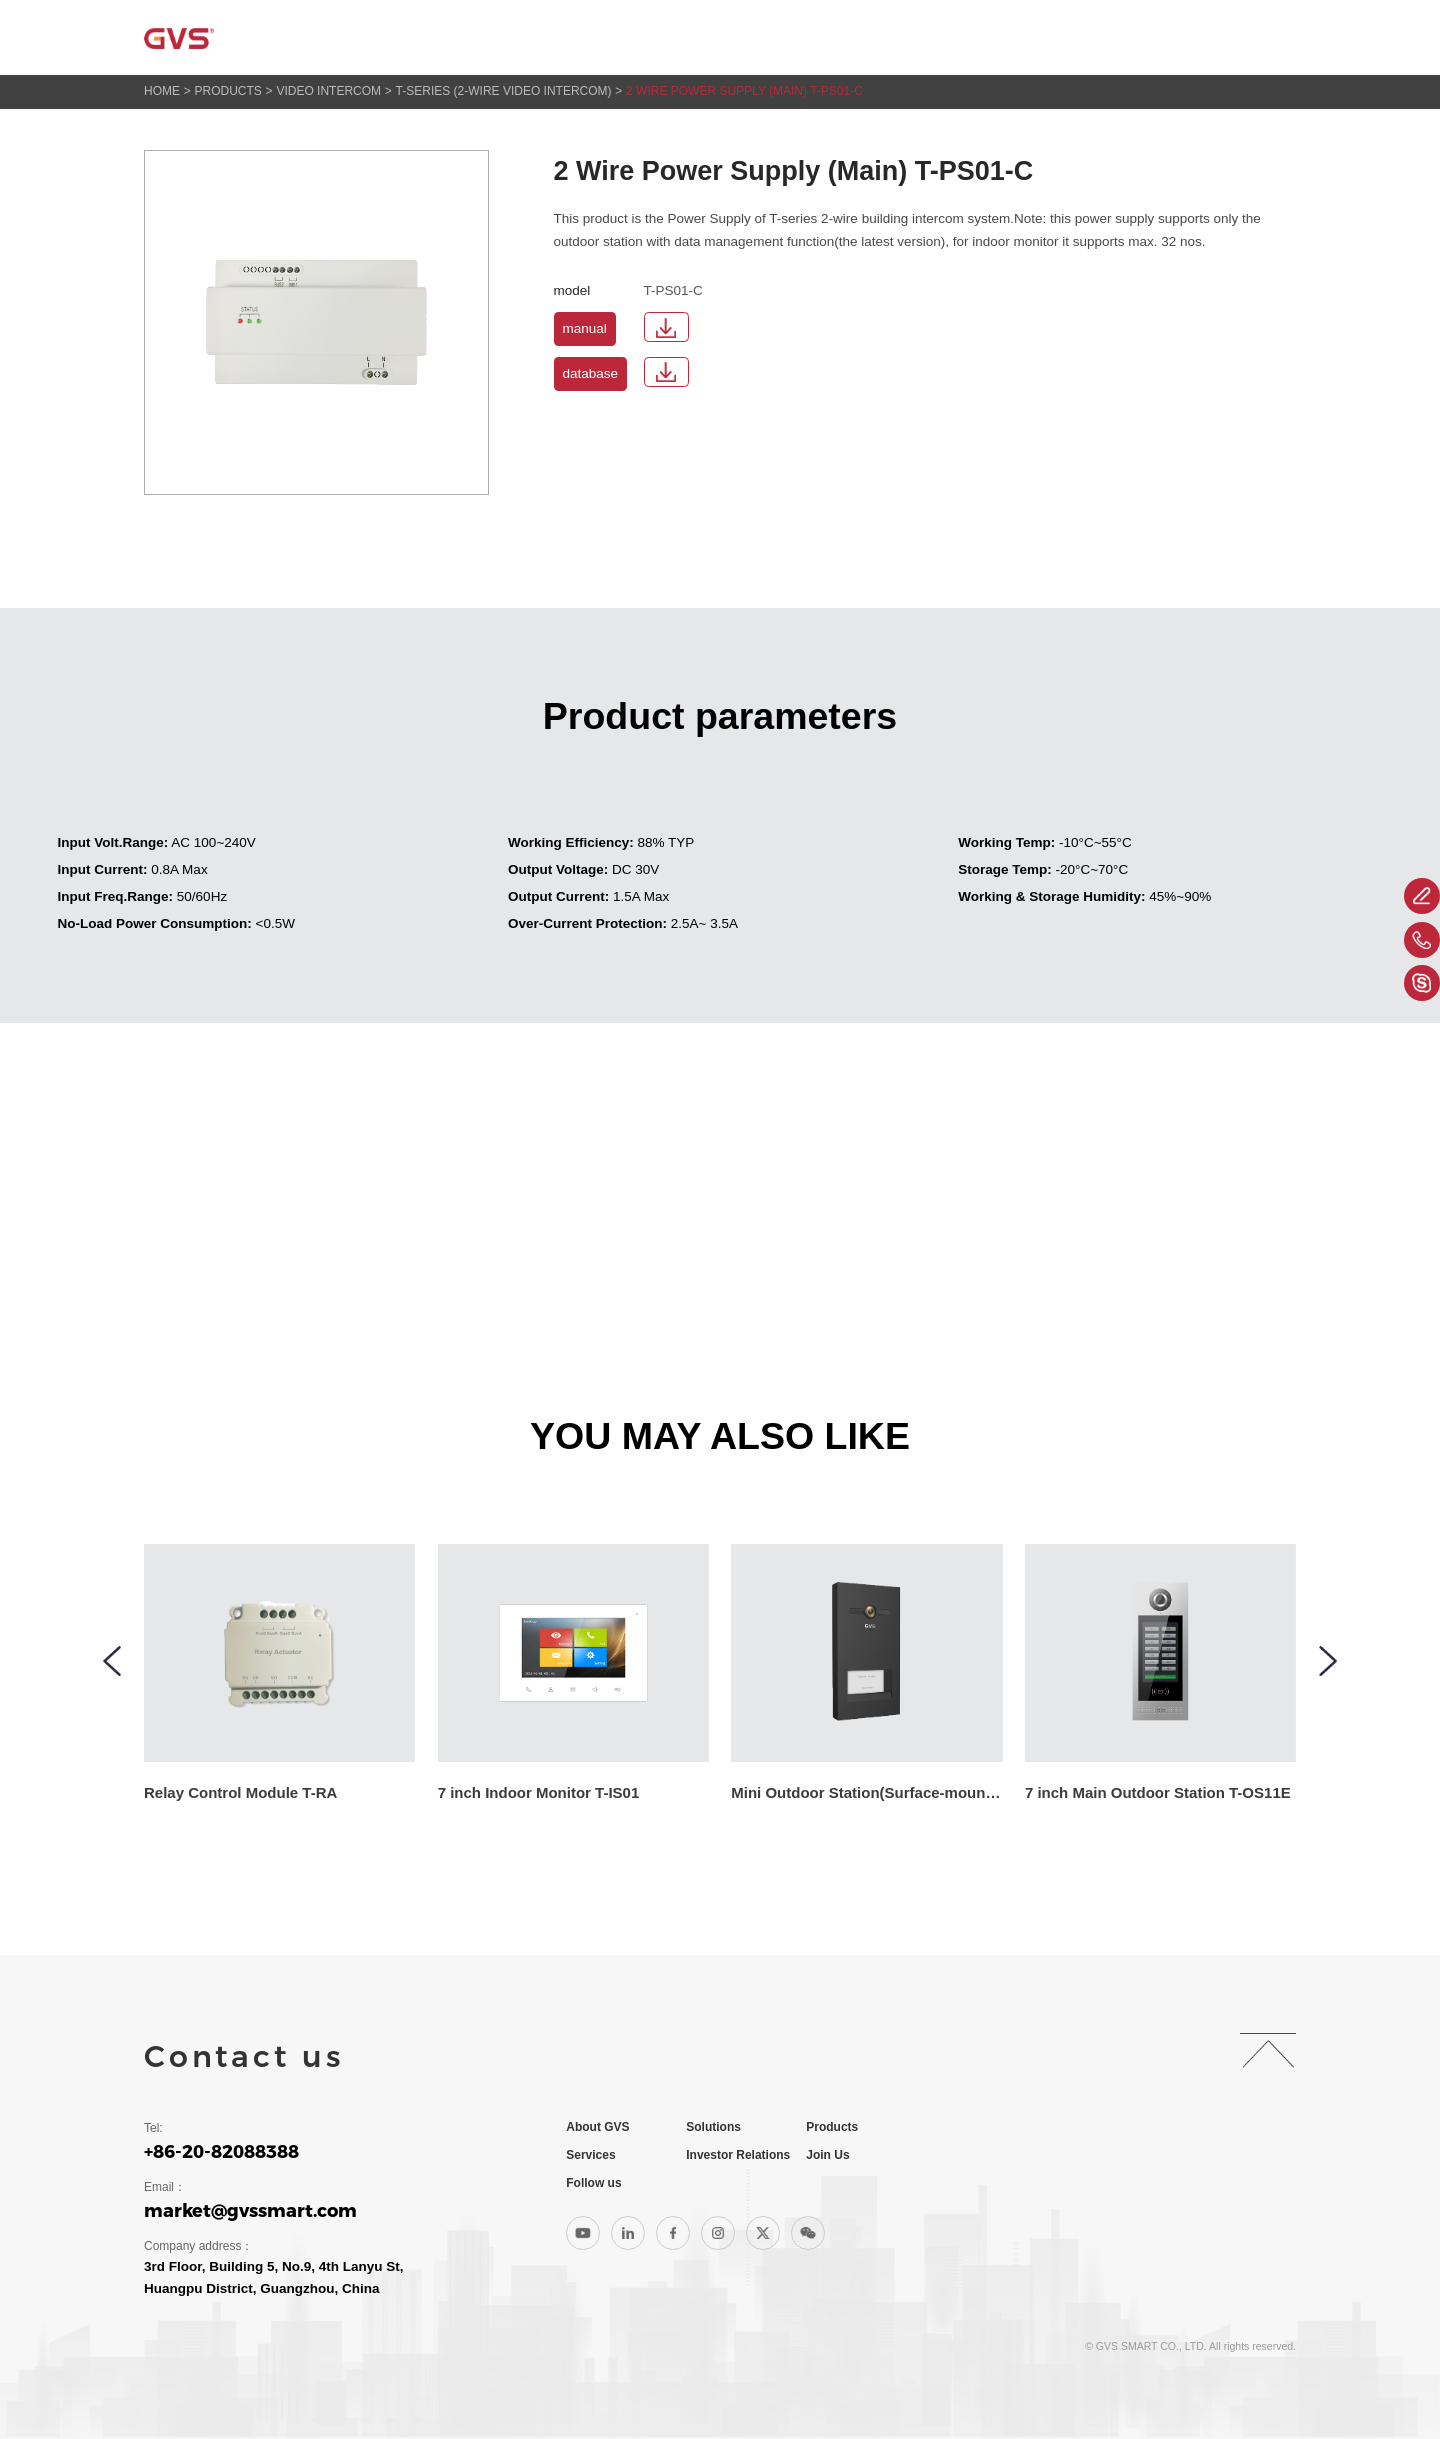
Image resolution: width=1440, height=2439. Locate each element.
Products (783, 37)
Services (892, 37)
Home (455, 37)
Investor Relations (1037, 37)
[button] (112, 1661)
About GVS (552, 37)
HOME (162, 91)
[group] (309, 1674)
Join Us (1175, 37)
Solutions (668, 37)
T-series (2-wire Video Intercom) (504, 91)
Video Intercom (328, 91)
